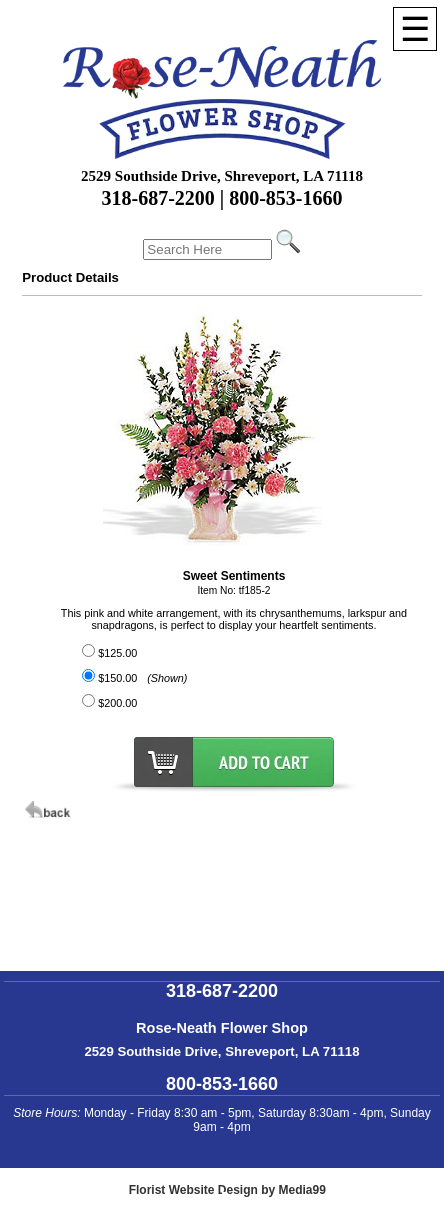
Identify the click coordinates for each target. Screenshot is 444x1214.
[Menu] (415, 29)
